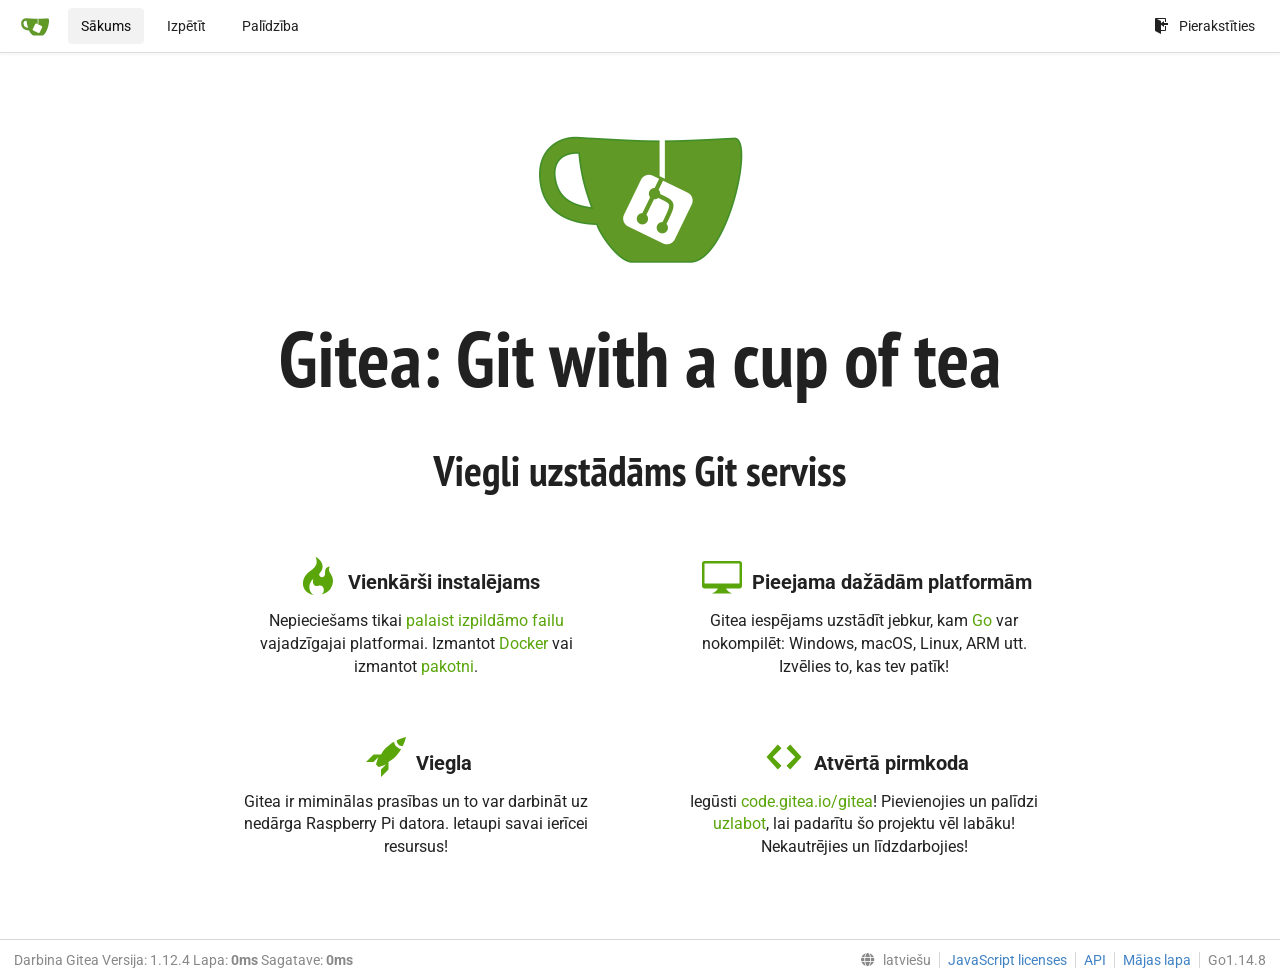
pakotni (447, 666)
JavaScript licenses (1007, 960)
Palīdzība (270, 26)
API (1095, 960)
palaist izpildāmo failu (485, 620)
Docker (523, 643)
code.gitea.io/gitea (807, 801)
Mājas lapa (1157, 960)
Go (982, 620)
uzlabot (739, 823)
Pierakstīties (1204, 26)
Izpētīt (186, 26)
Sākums (106, 26)
